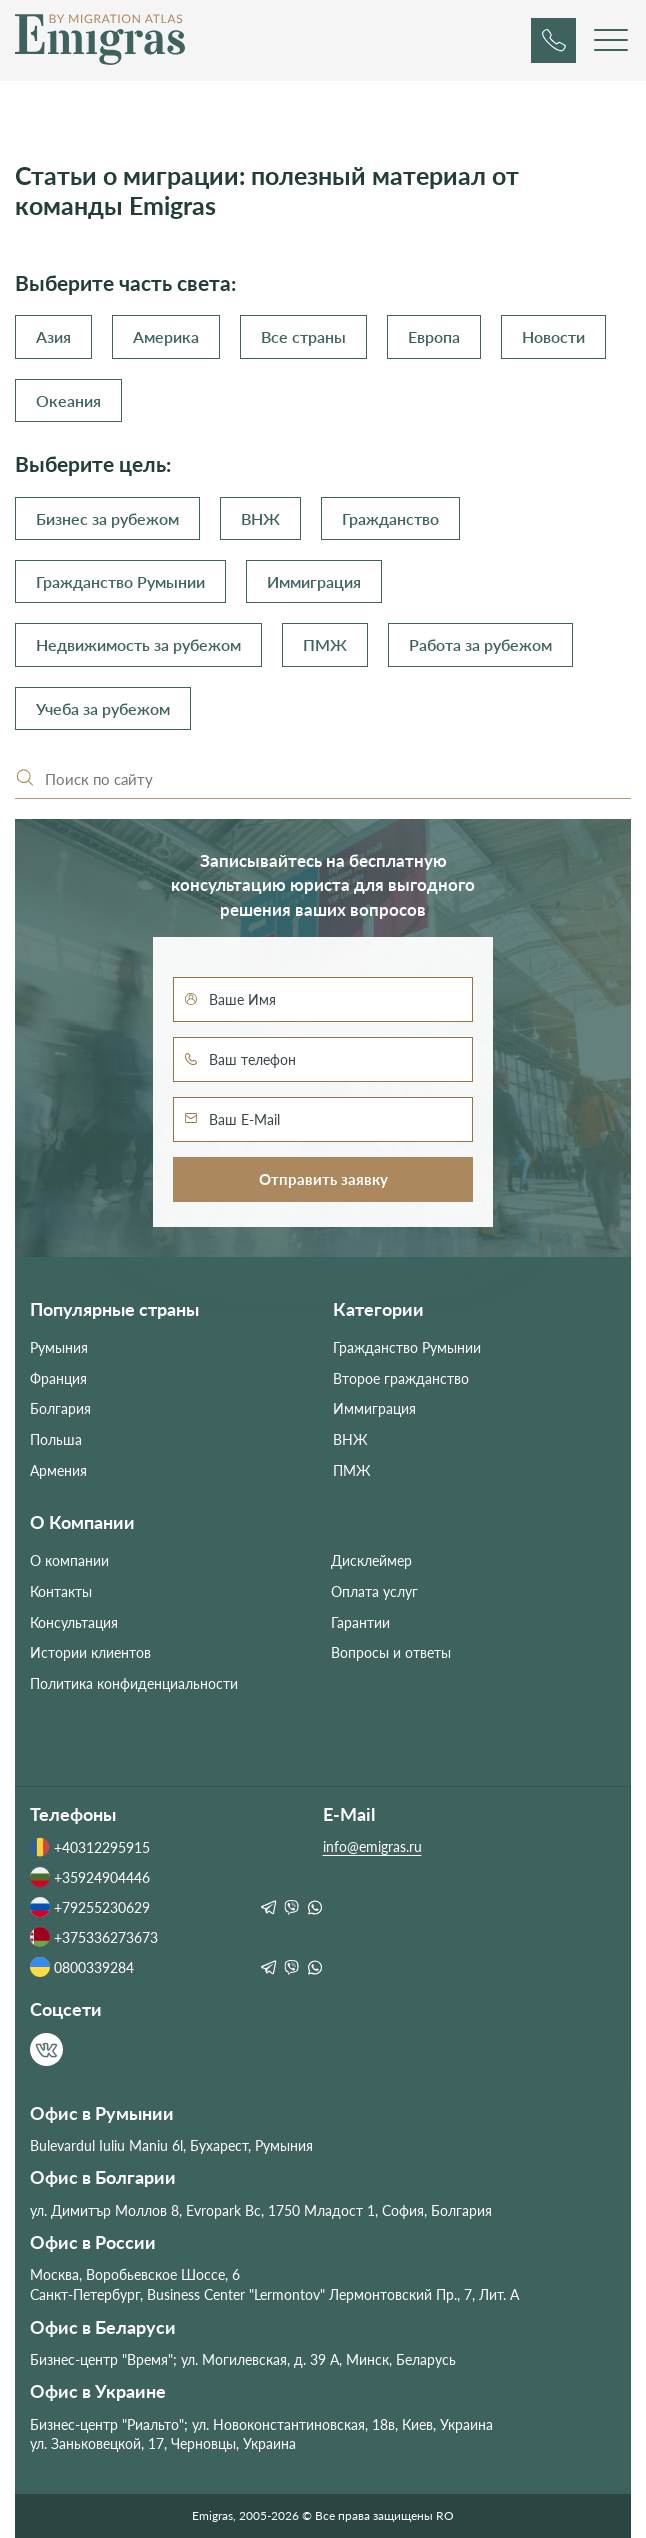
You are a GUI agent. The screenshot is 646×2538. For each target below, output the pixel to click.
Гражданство (390, 518)
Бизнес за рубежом (107, 518)
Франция (58, 1378)
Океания (68, 400)
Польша (56, 1439)
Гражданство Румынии (120, 581)
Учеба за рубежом (103, 708)
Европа (434, 336)
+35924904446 (90, 1877)
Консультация (74, 1622)
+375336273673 (94, 1937)
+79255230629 (90, 1907)
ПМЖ (325, 644)
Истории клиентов (90, 1652)
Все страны (303, 336)
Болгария (60, 1408)
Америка (166, 336)
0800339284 (82, 1967)
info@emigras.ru (372, 1846)
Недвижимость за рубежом (138, 644)
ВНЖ (260, 518)
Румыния (59, 1347)
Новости (553, 336)
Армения (58, 1470)
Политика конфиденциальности (134, 1683)
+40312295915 (90, 1847)
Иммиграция (314, 581)
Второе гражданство (401, 1378)
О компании (69, 1560)
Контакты (61, 1591)
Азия (53, 336)
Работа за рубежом (480, 644)
